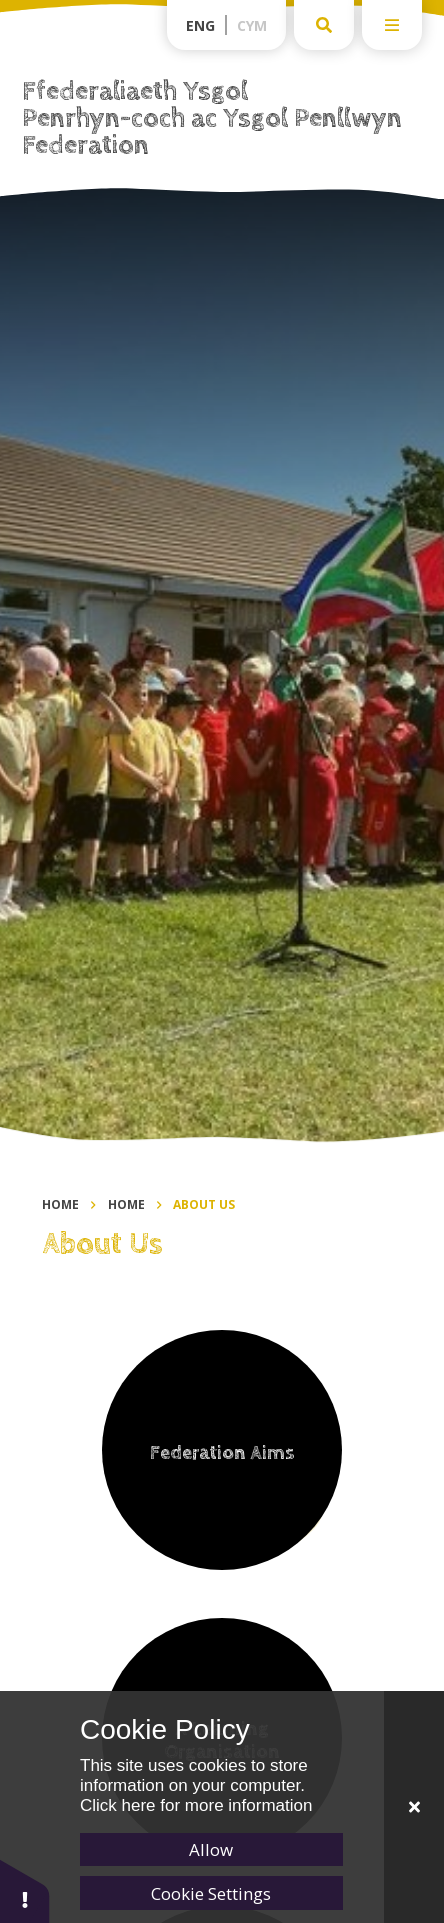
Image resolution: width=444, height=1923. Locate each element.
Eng (200, 25)
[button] (25, 1890)
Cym (252, 25)
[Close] (414, 1807)
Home (60, 1204)
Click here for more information (196, 1805)
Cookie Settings (211, 1893)
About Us (204, 1204)
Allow (211, 1849)
